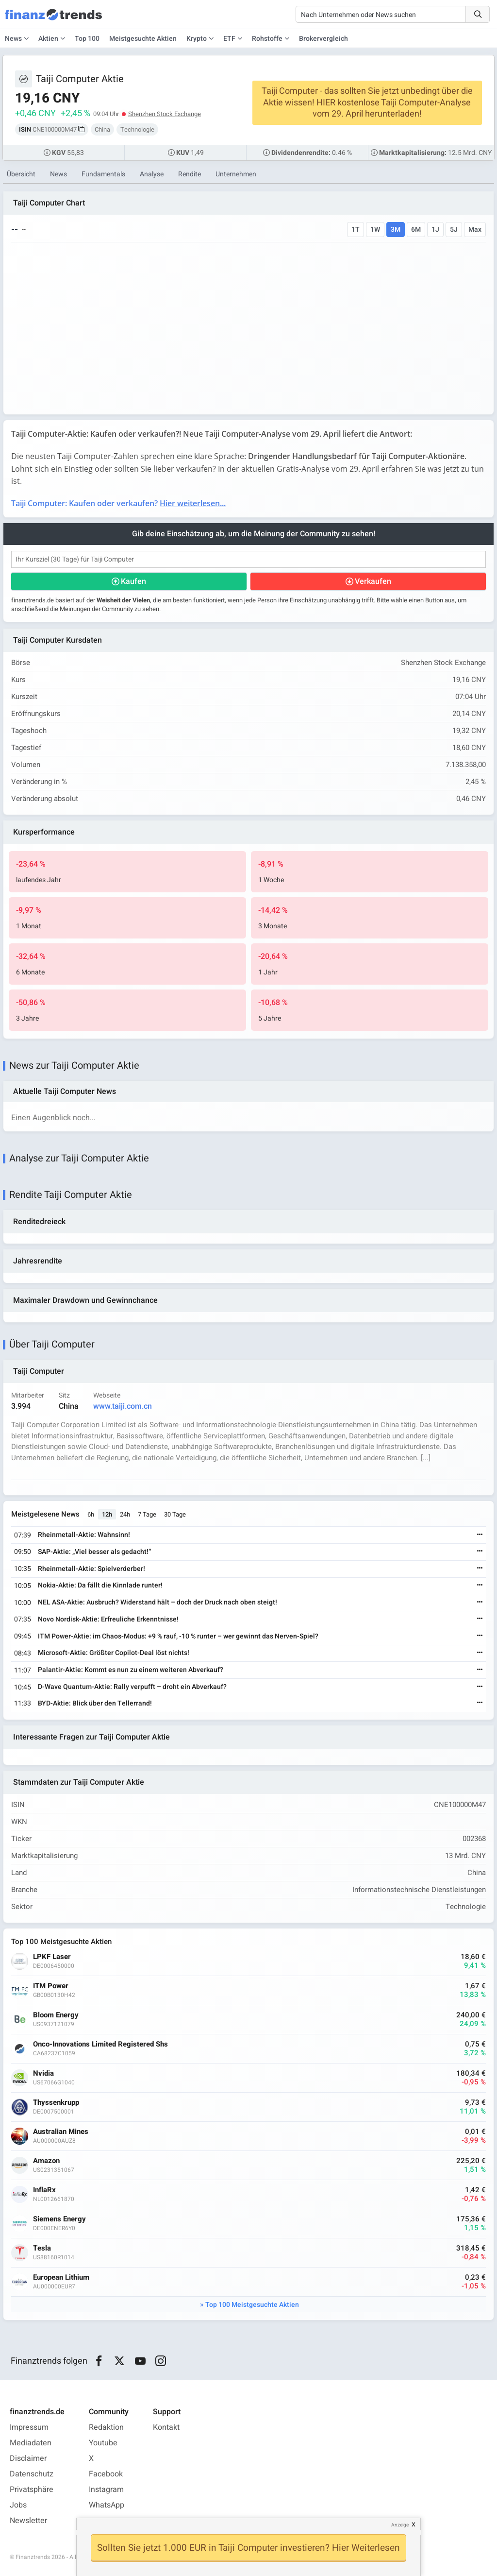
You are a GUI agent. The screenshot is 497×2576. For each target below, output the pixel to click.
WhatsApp (106, 2505)
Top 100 (87, 39)
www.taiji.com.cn (122, 1406)
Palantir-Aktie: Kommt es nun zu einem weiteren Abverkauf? (130, 1670)
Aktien (48, 39)
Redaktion (106, 2427)
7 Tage (147, 1514)
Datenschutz (31, 2474)
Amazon (46, 2161)
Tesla (42, 2248)
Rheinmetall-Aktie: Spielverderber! (91, 1569)
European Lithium (61, 2277)
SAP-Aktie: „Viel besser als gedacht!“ (94, 1552)
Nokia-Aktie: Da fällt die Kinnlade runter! (100, 1585)
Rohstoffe (267, 39)
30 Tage (175, 1514)
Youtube (103, 2443)
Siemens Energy (59, 2219)
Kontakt (166, 2427)
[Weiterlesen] (480, 1535)
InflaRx (44, 2190)
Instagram (106, 2489)
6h (90, 1514)
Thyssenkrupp (56, 2102)
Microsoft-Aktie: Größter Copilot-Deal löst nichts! (113, 1653)
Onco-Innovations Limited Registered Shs (100, 2044)
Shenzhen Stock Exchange (164, 114)
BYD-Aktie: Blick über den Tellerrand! (95, 1703)
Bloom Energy (56, 2015)
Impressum (29, 2427)
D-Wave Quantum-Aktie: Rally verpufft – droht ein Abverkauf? (132, 1687)
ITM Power (50, 1986)
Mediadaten (30, 2443)
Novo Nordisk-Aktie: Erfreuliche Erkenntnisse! (108, 1619)
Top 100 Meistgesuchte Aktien (252, 2305)
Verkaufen (373, 581)
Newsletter (28, 2520)
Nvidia (43, 2073)
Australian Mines (60, 2131)
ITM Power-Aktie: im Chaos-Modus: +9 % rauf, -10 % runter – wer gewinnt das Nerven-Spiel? (178, 1636)
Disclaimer (28, 2458)
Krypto (196, 39)
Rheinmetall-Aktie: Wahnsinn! (84, 1535)
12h (107, 1514)
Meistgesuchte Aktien (143, 39)
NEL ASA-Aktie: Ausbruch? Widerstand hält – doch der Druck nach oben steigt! (157, 1602)
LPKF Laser (52, 1957)
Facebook (106, 2474)
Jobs (18, 2505)
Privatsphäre (31, 2489)
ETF (229, 39)
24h (125, 1514)
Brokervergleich (323, 39)
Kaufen (133, 581)
